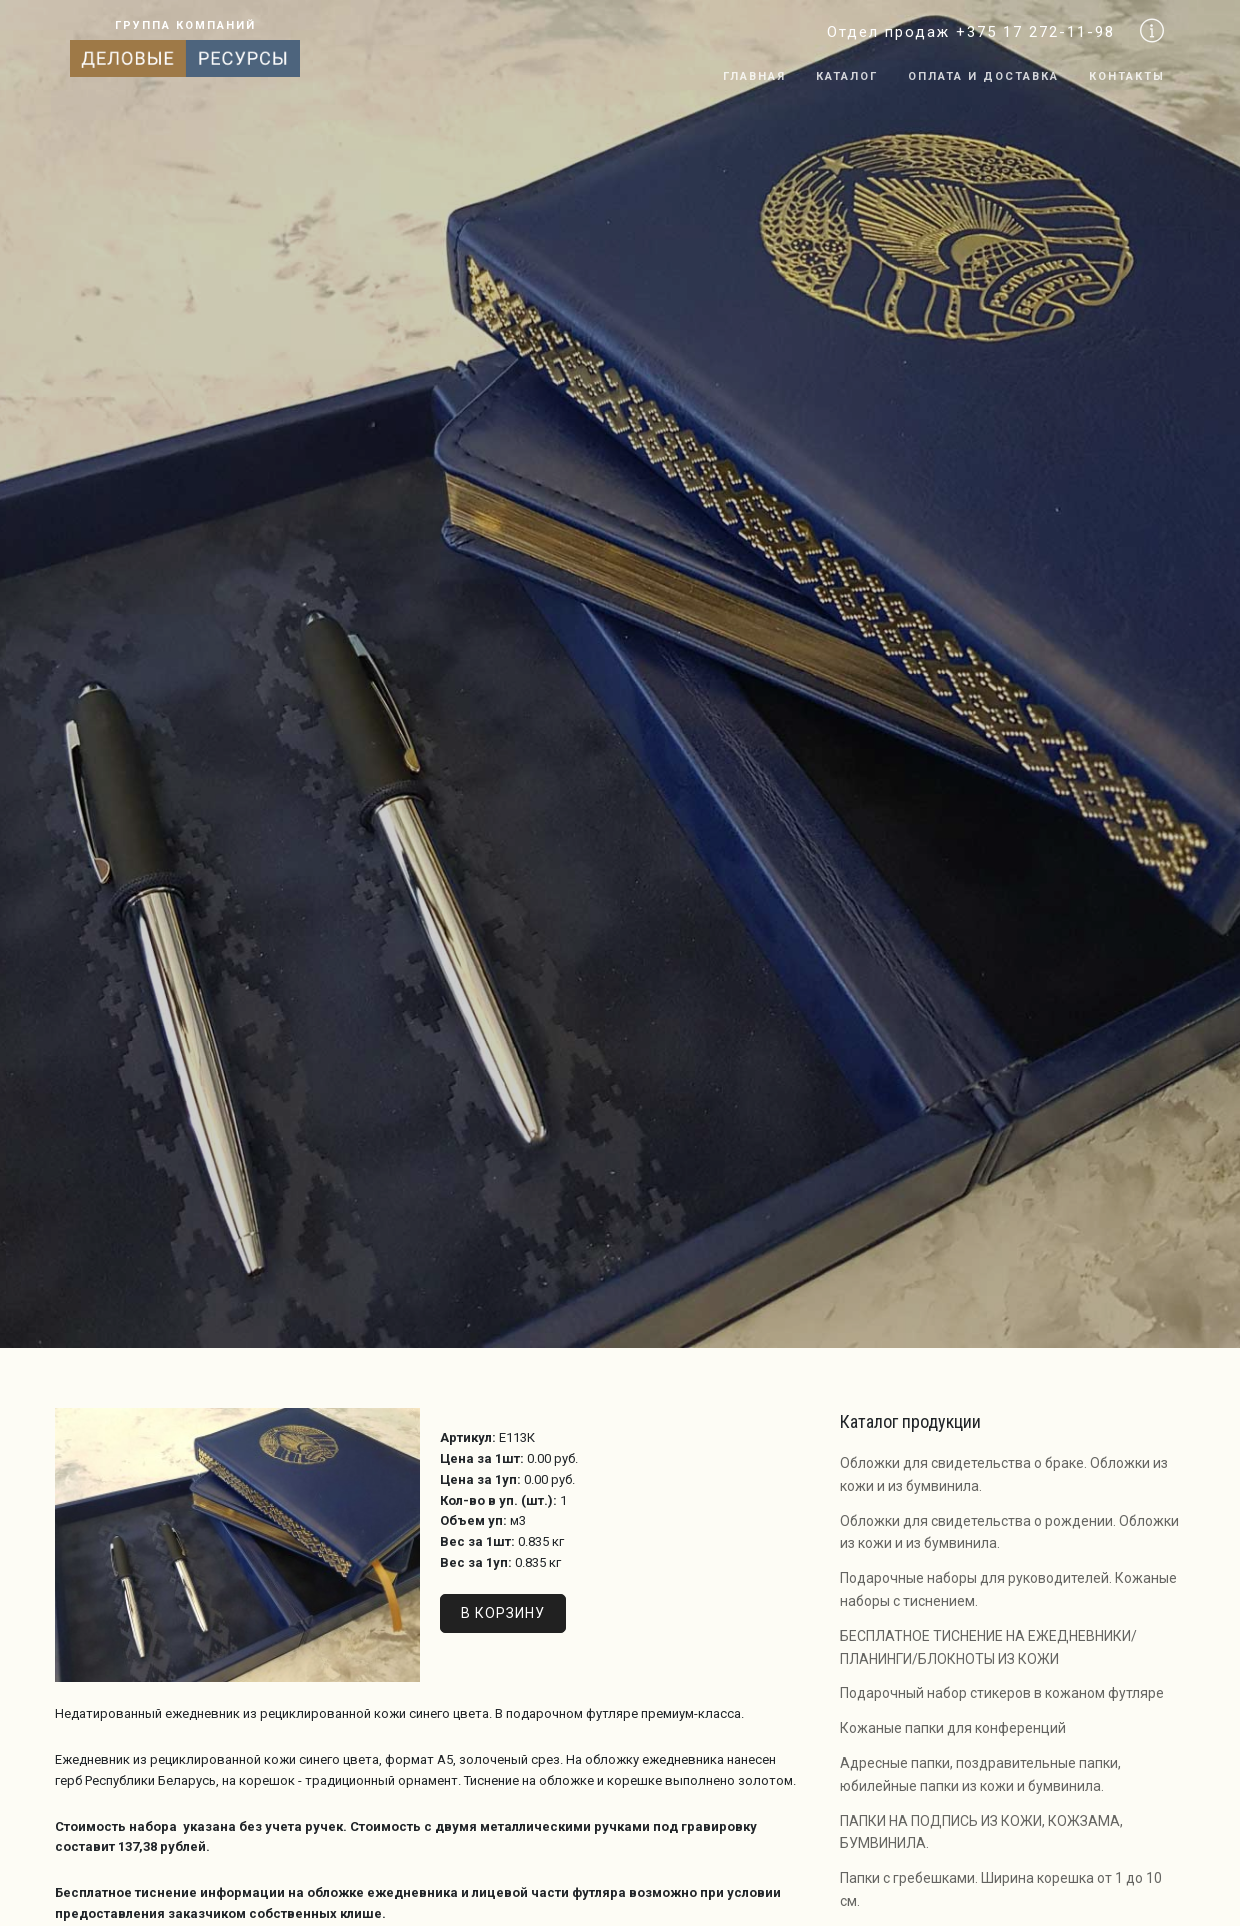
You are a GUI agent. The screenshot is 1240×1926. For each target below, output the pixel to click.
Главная (754, 76)
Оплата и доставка (983, 76)
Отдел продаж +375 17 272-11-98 (971, 32)
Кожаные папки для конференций (953, 1728)
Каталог (847, 76)
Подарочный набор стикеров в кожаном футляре (1002, 1693)
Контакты (1127, 76)
